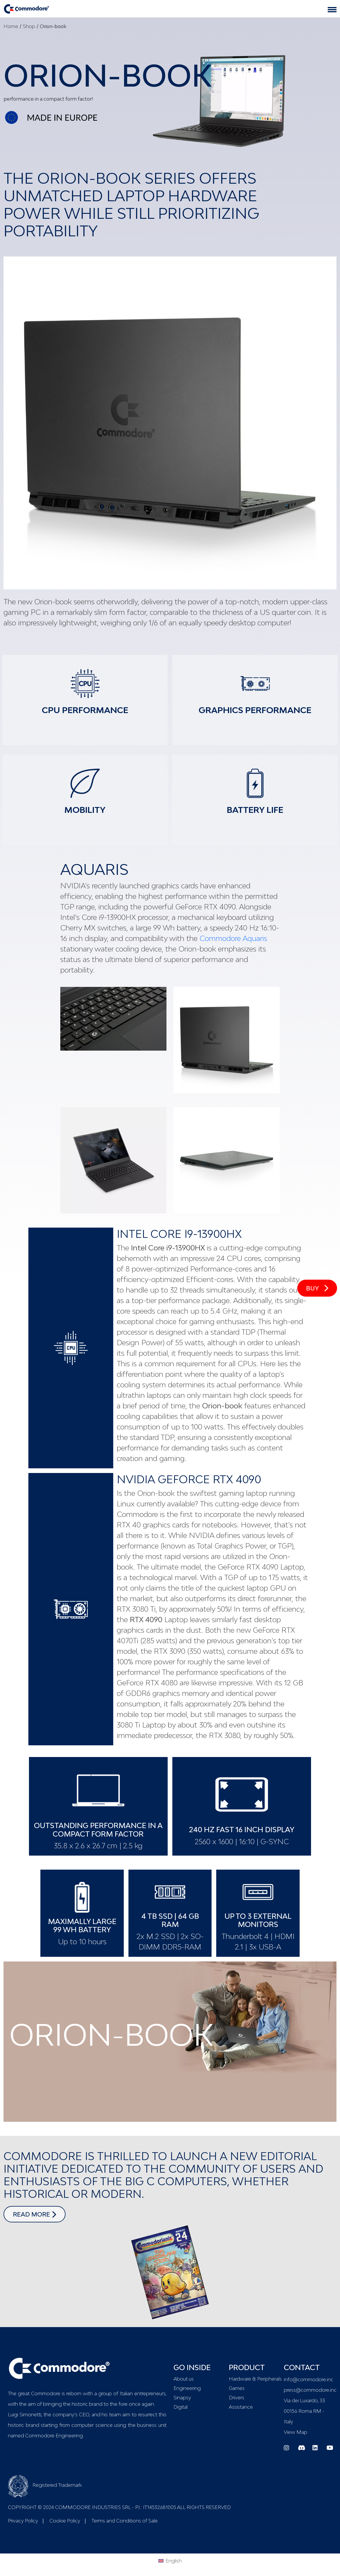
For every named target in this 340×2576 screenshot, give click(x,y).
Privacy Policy (23, 2521)
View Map (295, 2432)
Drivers (236, 2398)
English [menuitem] (174, 2561)
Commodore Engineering (54, 2436)
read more (39, 2214)
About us (184, 2379)
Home (11, 26)
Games (237, 2388)
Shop (29, 26)
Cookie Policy (64, 2521)
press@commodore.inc (310, 2390)
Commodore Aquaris (233, 938)
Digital (181, 2407)
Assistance (241, 2407)
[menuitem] (169, 2560)
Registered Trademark (45, 2485)
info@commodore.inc (308, 2379)
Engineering (187, 2388)
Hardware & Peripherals (253, 2379)
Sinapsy (182, 2398)
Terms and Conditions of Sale (125, 2521)
